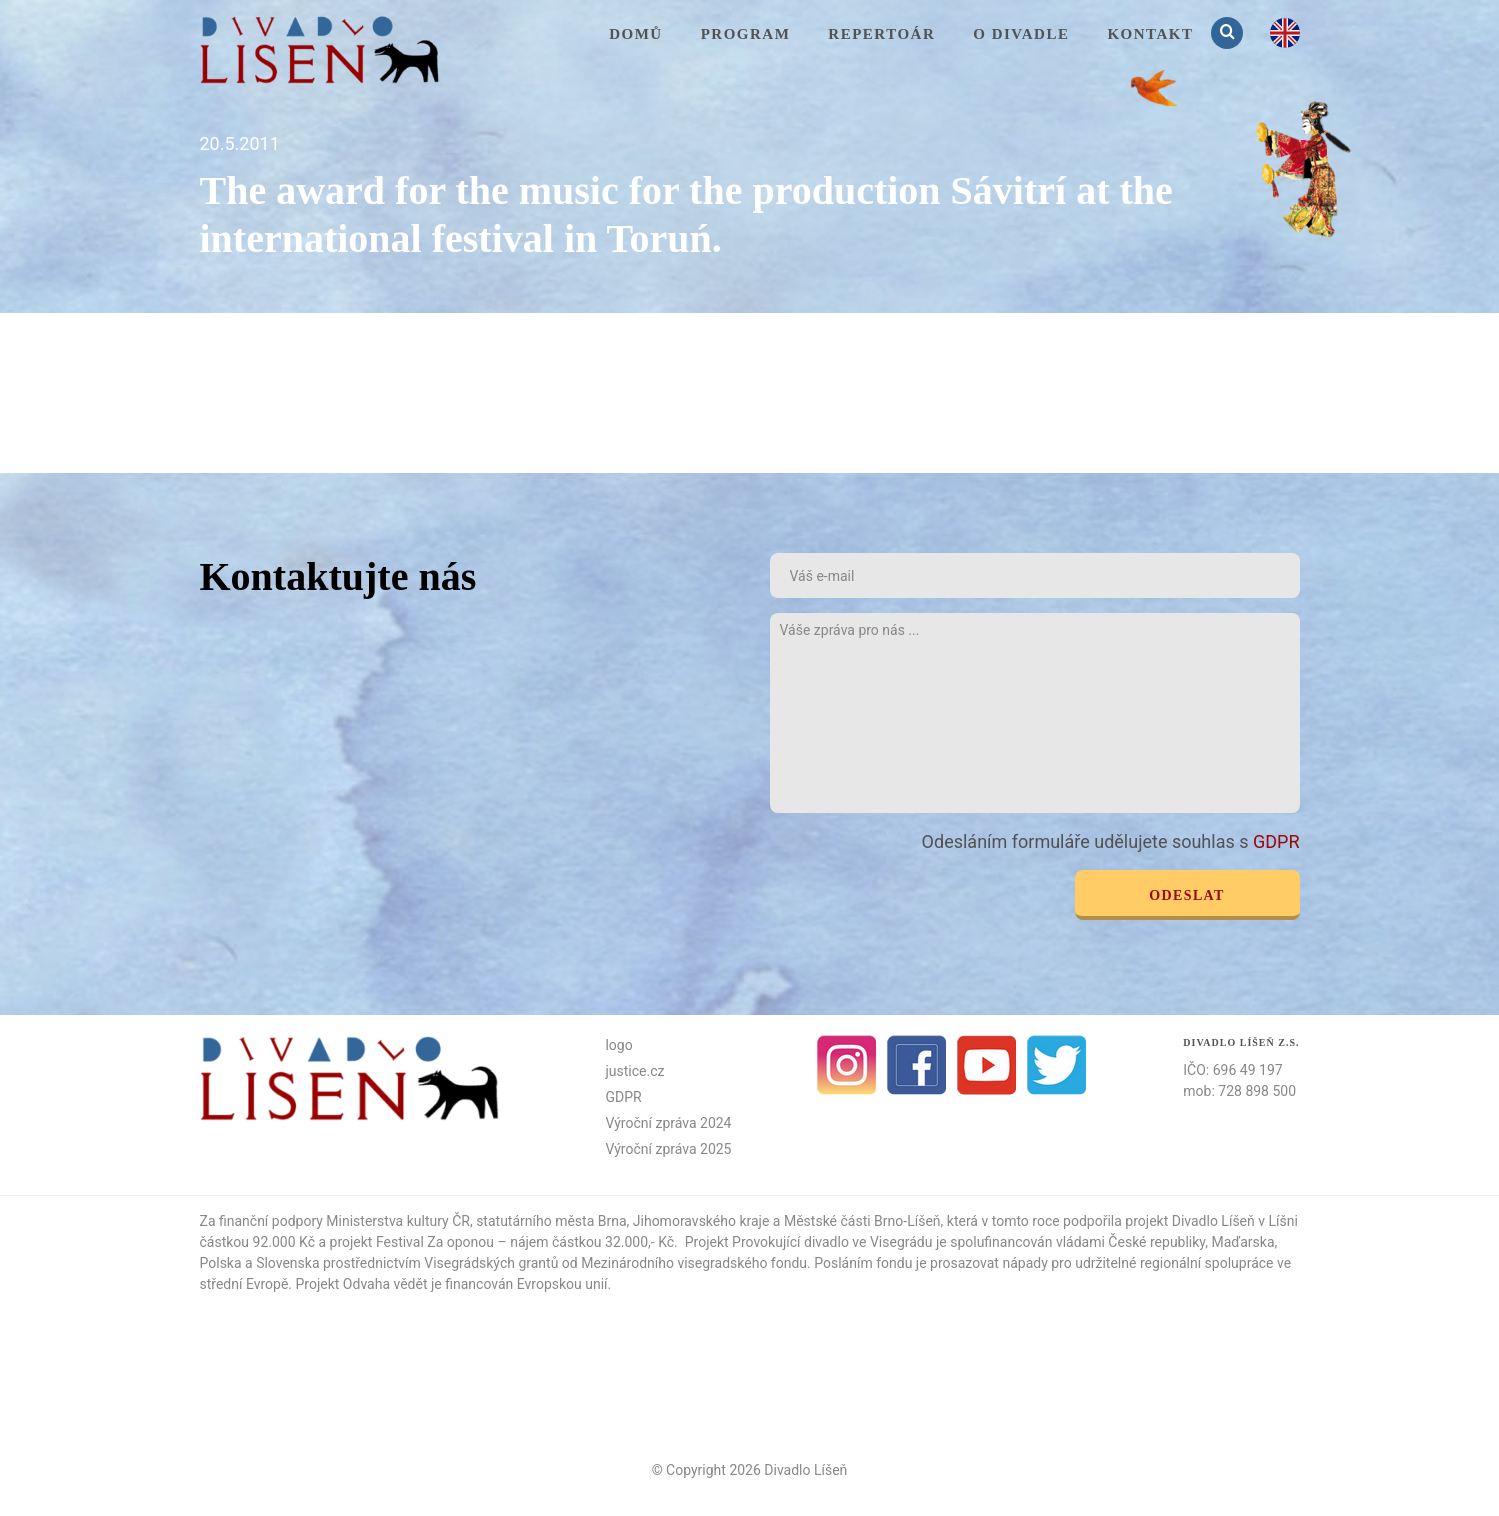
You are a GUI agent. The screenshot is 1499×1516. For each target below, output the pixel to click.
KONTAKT (1150, 34)
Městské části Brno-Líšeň (862, 1221)
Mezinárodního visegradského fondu (694, 1263)
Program (746, 34)
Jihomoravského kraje (701, 1221)
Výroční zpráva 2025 (668, 1149)
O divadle (1021, 34)
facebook (917, 1065)
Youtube (987, 1065)
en (1285, 33)
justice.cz (634, 1071)
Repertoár (881, 34)
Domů (636, 34)
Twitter (1057, 1065)
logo (618, 1045)
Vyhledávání (1229, 32)
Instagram (847, 1065)
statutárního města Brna (551, 1221)
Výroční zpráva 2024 (668, 1123)
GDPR (1276, 841)
